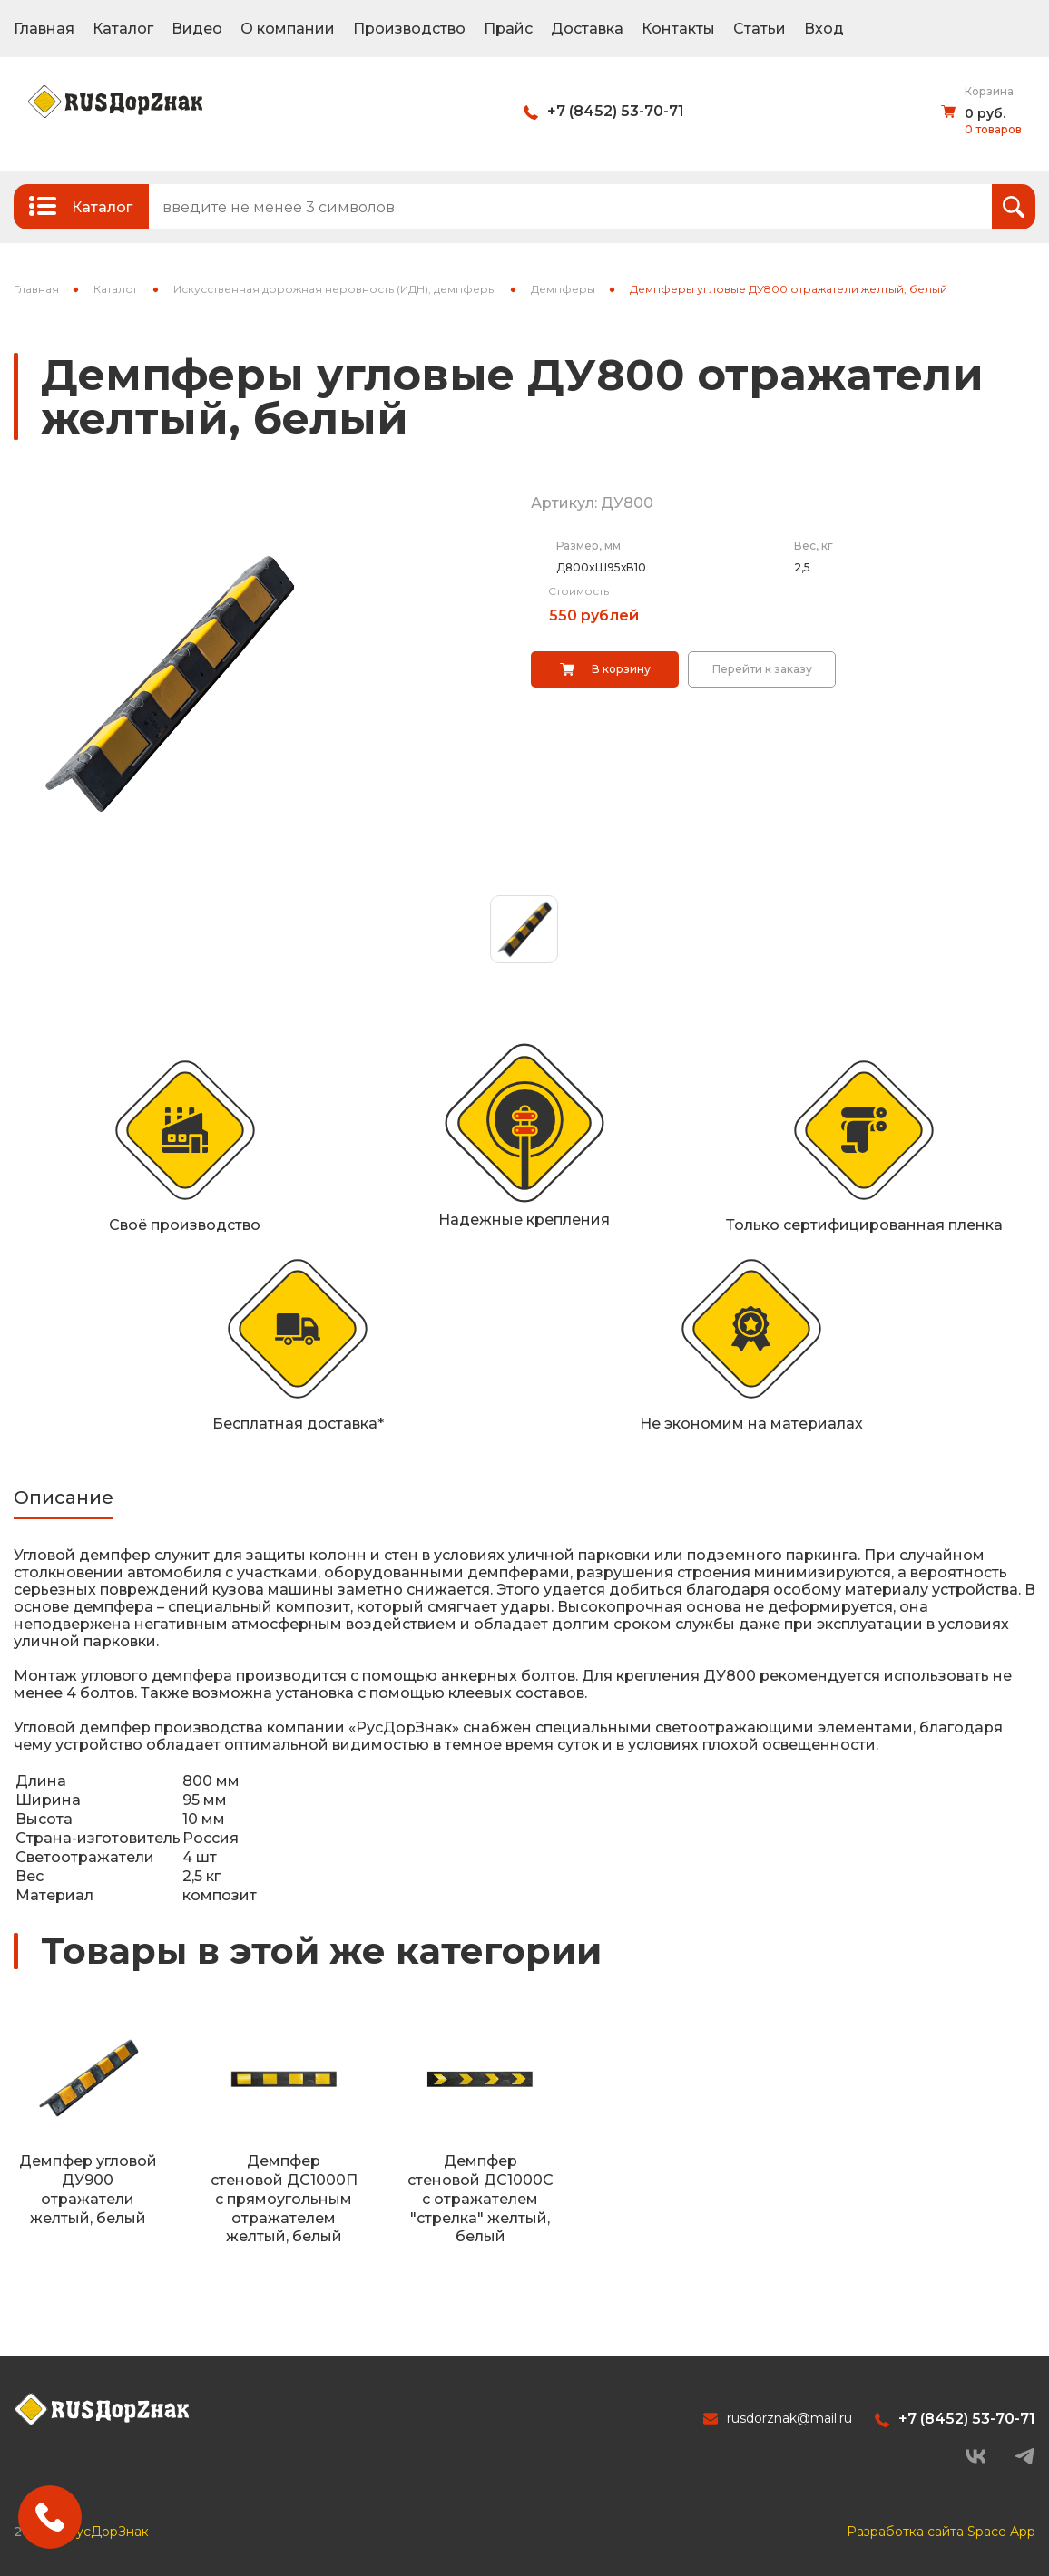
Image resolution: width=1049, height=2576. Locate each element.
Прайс (508, 28)
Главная (44, 28)
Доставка (587, 28)
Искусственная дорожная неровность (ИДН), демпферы (334, 289)
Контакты (678, 28)
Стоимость (578, 591)
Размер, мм (588, 545)
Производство (409, 28)
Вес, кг (813, 545)
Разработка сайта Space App (941, 2531)
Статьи (759, 28)
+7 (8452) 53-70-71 (615, 111)
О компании (287, 28)
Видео (197, 28)
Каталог (123, 28)
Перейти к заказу (762, 669)
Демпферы (563, 289)
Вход (824, 28)
